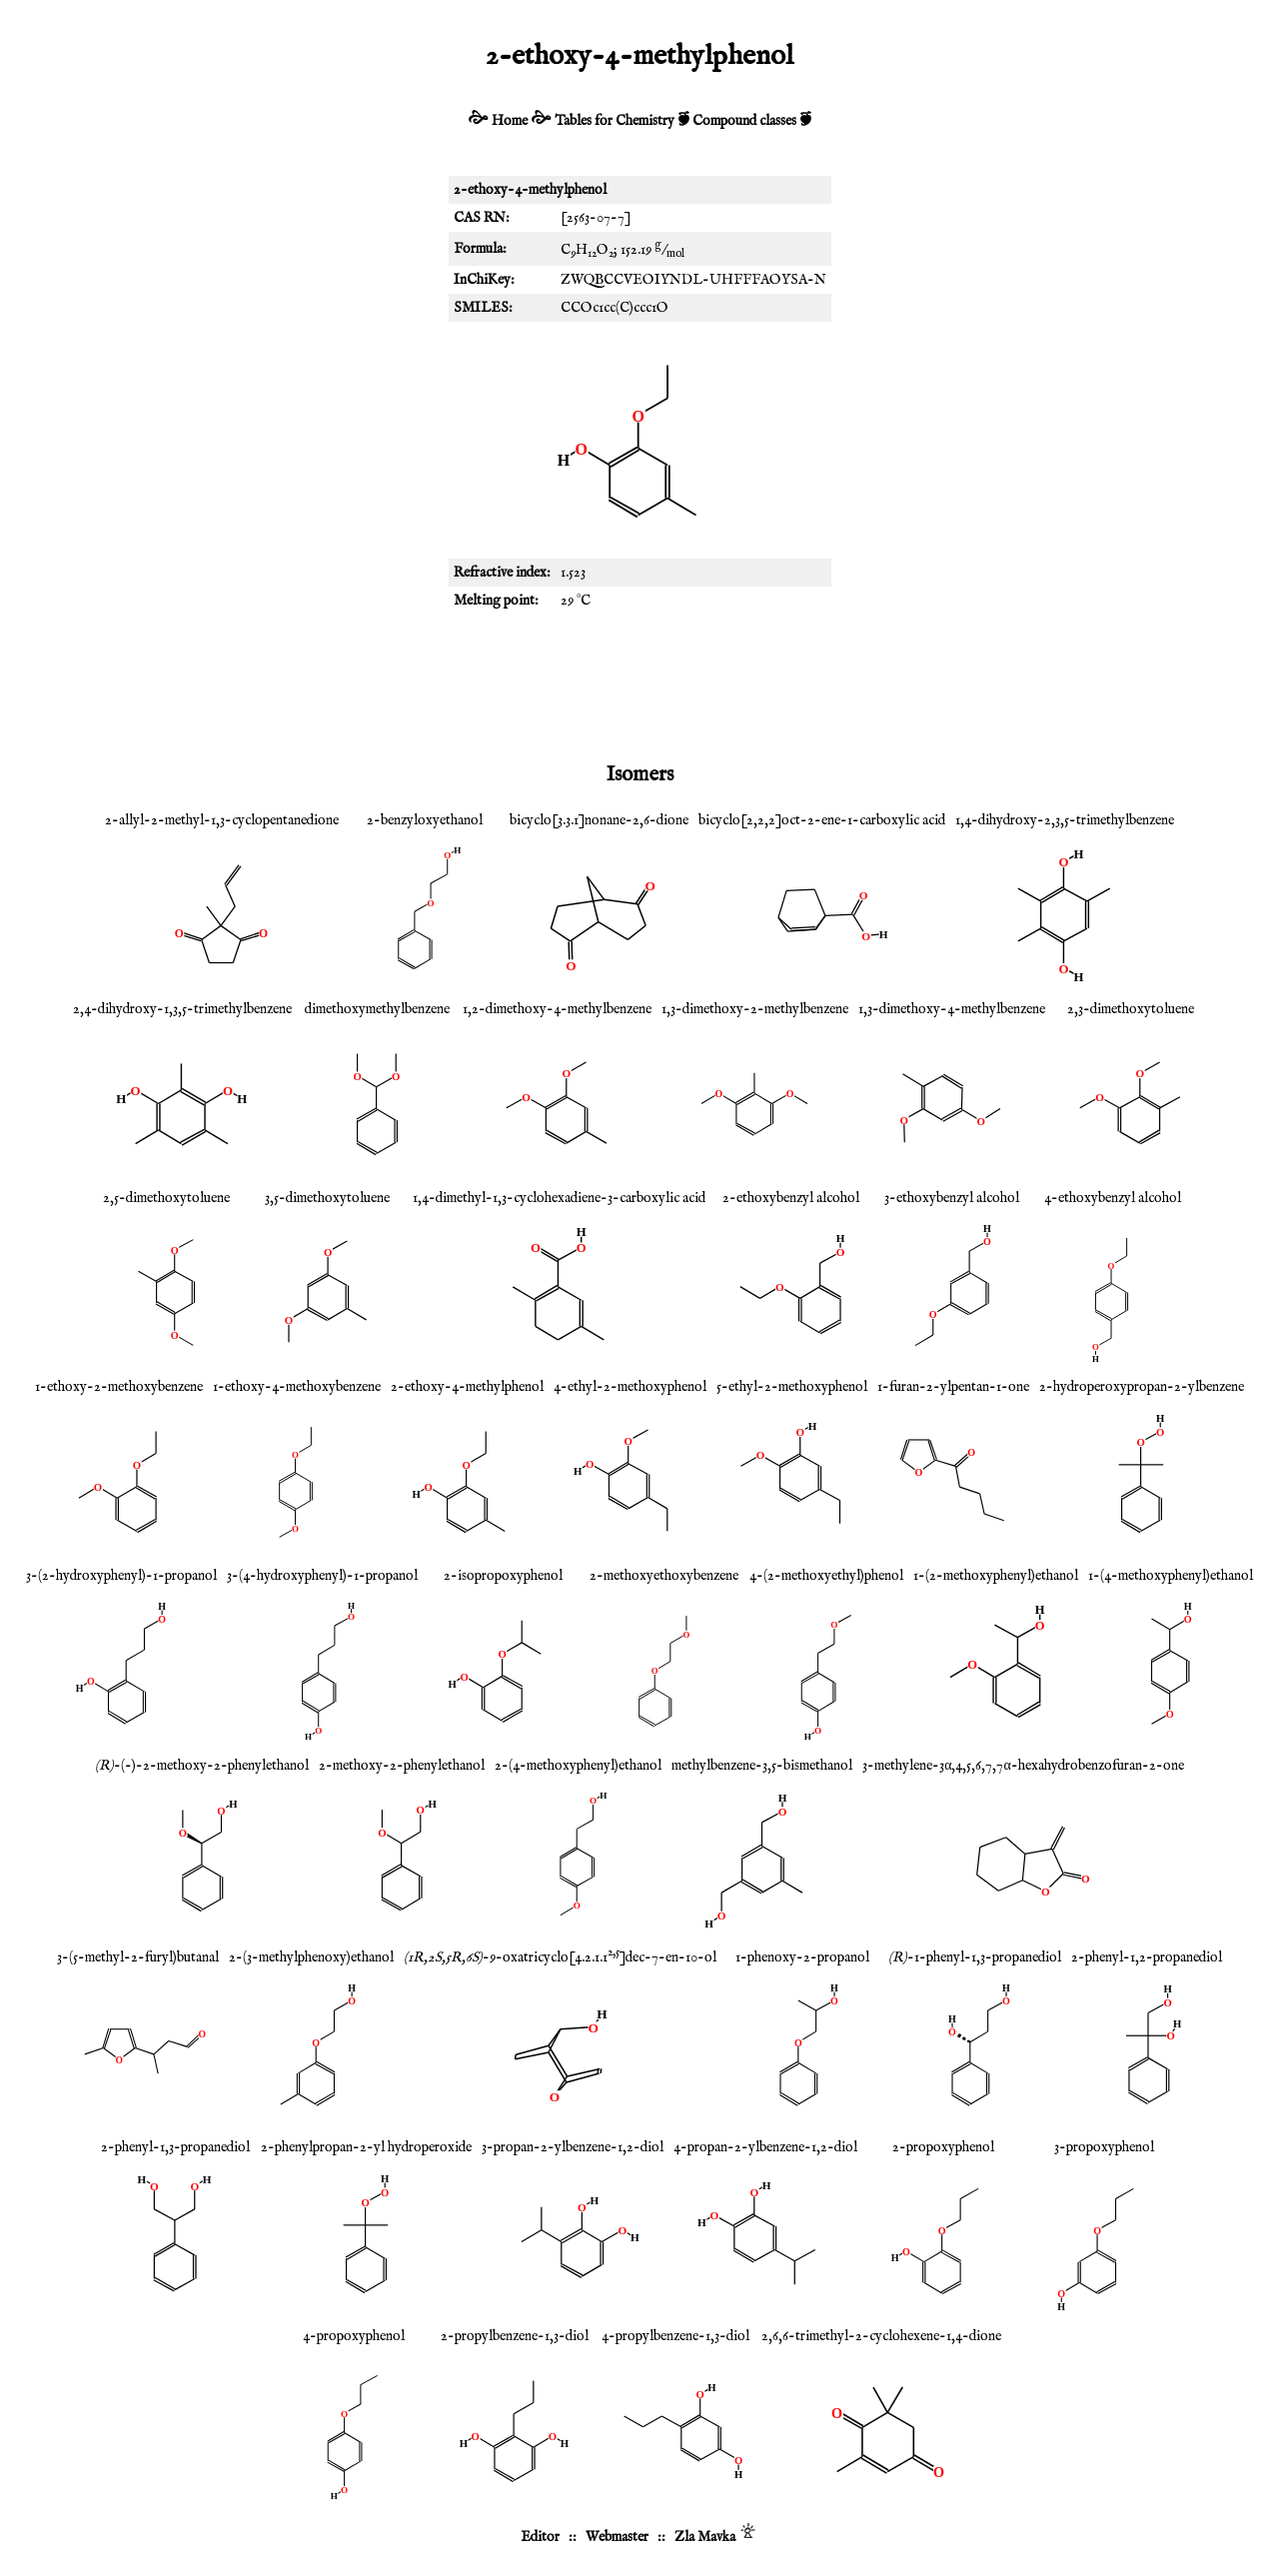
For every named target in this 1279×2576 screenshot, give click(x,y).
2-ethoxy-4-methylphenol (467, 1387)
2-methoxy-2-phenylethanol (402, 1766)
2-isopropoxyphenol (503, 1576)
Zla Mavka (704, 2537)
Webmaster (617, 2537)
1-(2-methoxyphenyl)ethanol (995, 1576)
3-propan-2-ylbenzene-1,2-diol (572, 2147)
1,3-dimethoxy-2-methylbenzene (754, 1009)
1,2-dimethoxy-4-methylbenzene (557, 1009)
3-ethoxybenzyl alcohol (951, 1198)
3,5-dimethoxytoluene (327, 1198)
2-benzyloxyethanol (425, 820)
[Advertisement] (639, 684)
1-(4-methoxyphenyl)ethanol (1170, 1576)
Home (510, 121)
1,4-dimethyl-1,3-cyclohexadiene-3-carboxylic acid (559, 1198)
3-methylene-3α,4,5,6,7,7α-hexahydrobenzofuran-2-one (1023, 1766)
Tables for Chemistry (614, 121)
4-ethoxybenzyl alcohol (1112, 1198)
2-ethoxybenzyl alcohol (790, 1198)
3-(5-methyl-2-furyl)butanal (138, 1957)
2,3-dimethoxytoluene (1130, 1009)
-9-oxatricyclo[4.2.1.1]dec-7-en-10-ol (560, 1957)
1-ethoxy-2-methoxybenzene (119, 1387)
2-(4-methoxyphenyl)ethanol (578, 1766)
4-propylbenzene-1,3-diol (675, 2336)
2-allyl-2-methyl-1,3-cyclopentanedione (222, 820)
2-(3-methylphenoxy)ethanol (311, 1957)
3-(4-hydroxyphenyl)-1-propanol (322, 1576)
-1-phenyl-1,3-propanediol (974, 1957)
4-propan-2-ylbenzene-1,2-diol (765, 2147)
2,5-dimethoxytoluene (166, 1198)
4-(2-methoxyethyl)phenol (826, 1576)
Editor (540, 2537)
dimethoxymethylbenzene (377, 1009)
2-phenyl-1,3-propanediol (175, 2147)
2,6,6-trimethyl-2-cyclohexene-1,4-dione (881, 2336)
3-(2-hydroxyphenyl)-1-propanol (121, 1576)
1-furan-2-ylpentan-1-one (953, 1387)
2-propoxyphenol (943, 2147)
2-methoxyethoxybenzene (664, 1576)
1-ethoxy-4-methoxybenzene (297, 1387)
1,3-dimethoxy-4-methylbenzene (951, 1009)
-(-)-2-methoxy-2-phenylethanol (202, 1766)
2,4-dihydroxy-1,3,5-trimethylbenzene (182, 1009)
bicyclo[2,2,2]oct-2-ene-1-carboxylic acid (821, 820)
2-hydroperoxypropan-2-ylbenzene (1141, 1387)
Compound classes (744, 121)
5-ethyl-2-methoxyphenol (791, 1387)
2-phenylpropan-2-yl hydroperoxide (366, 2147)
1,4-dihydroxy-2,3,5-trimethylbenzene (1064, 820)
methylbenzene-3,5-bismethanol (761, 1766)
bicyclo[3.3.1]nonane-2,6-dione (599, 820)
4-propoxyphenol (354, 2336)
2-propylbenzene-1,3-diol (515, 2336)
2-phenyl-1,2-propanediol (1146, 1957)
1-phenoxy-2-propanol (802, 1957)
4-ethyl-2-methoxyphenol (630, 1387)
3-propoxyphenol (1104, 2147)
